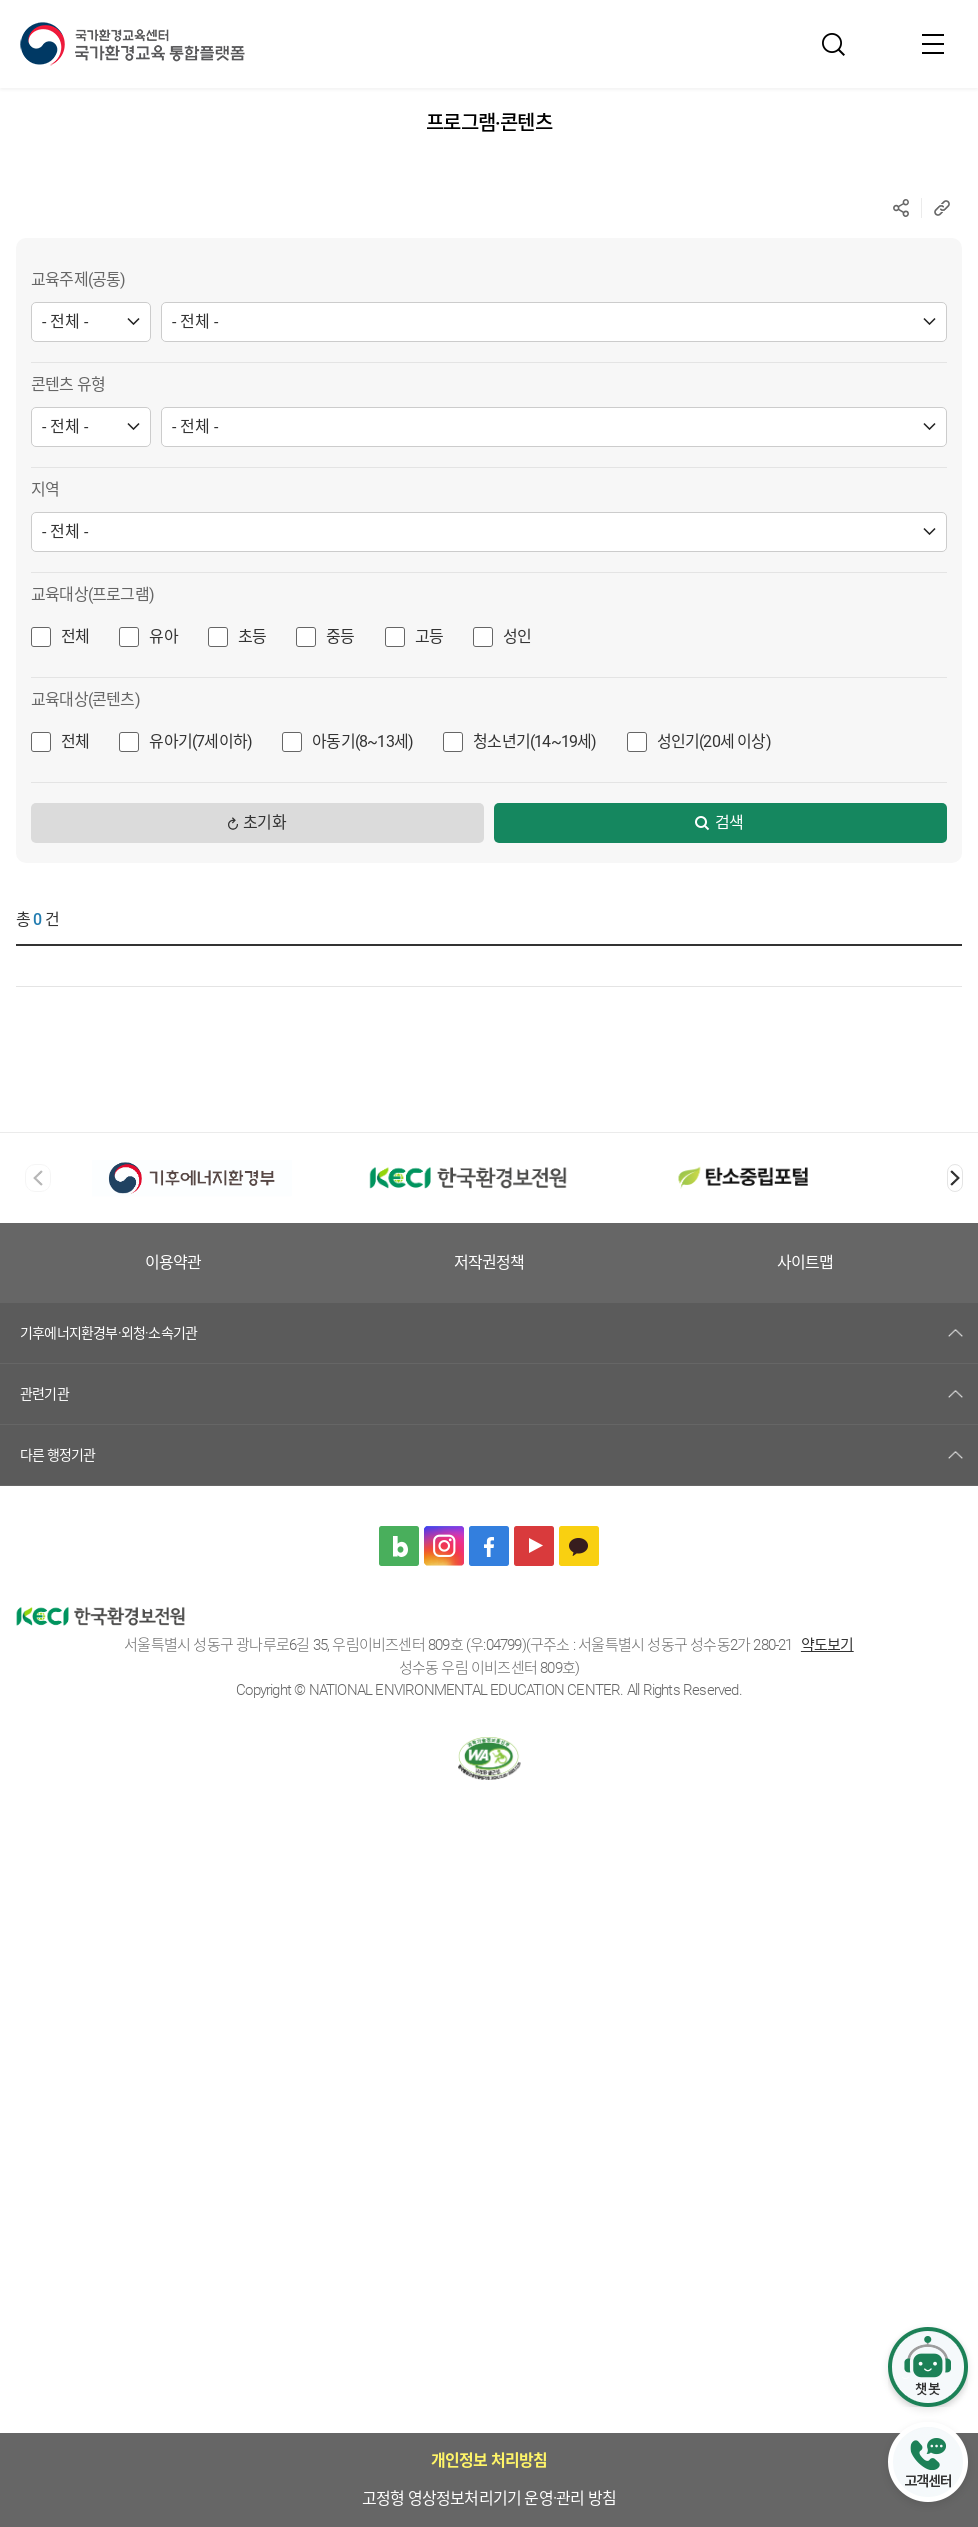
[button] (955, 1178)
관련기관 (44, 1394)
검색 (729, 822)
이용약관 (554, 1262)
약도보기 (827, 1645)
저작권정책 (717, 1262)
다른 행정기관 (57, 1455)
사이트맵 (881, 1262)
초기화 (264, 822)
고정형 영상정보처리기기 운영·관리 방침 (325, 1262)
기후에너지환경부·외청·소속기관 (108, 1333)
